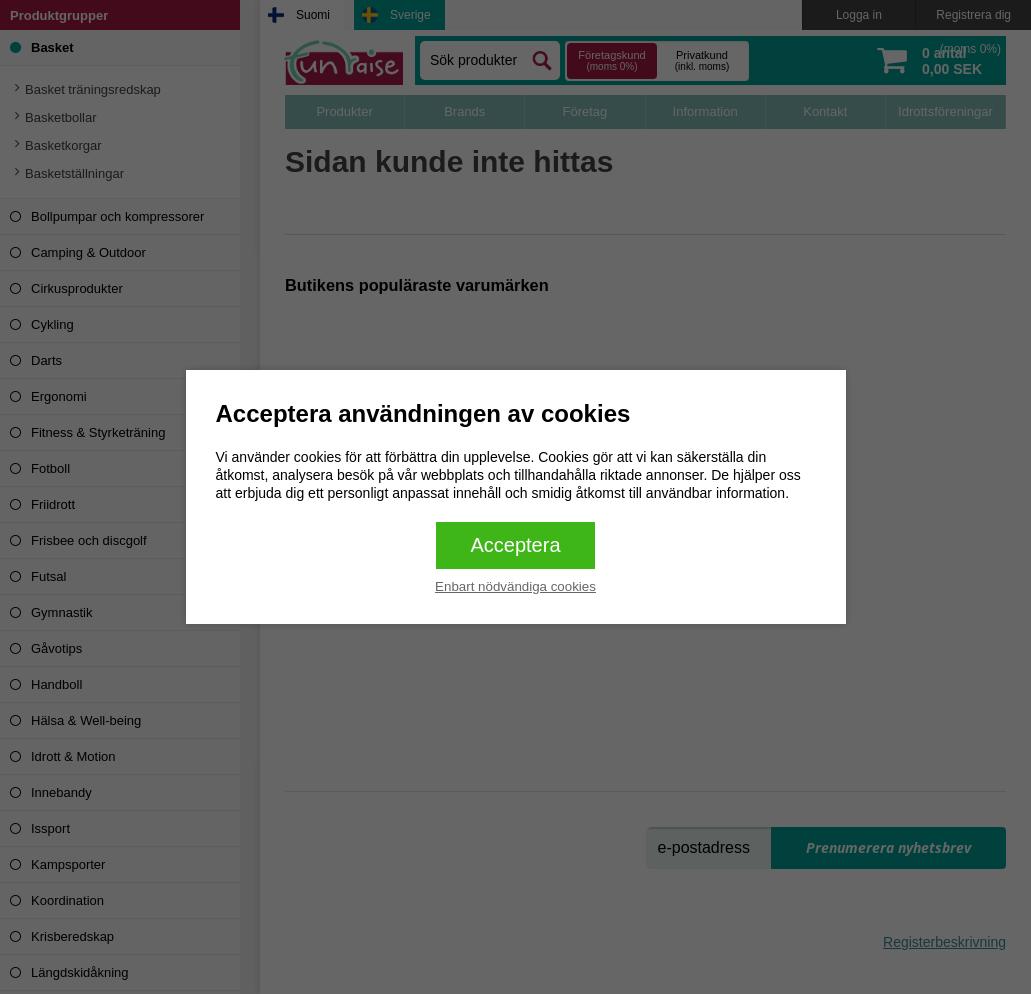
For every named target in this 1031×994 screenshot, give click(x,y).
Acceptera (515, 545)
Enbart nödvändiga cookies (515, 586)
